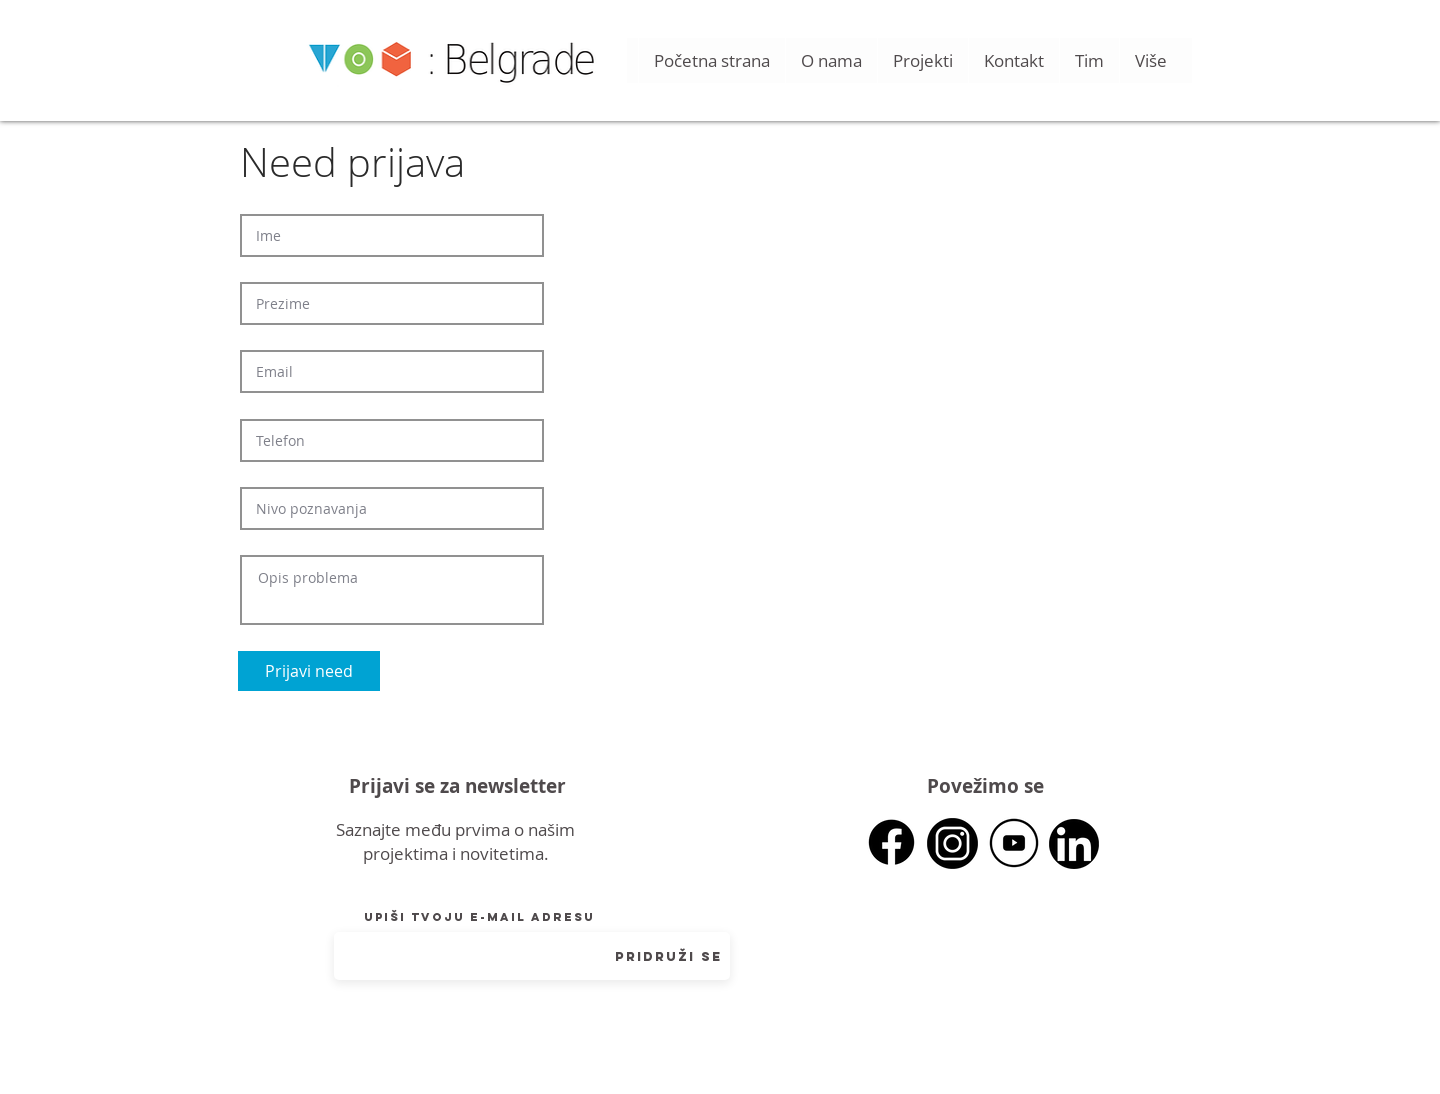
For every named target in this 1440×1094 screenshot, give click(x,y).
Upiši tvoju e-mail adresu (479, 917)
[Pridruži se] (668, 956)
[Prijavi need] (309, 671)
